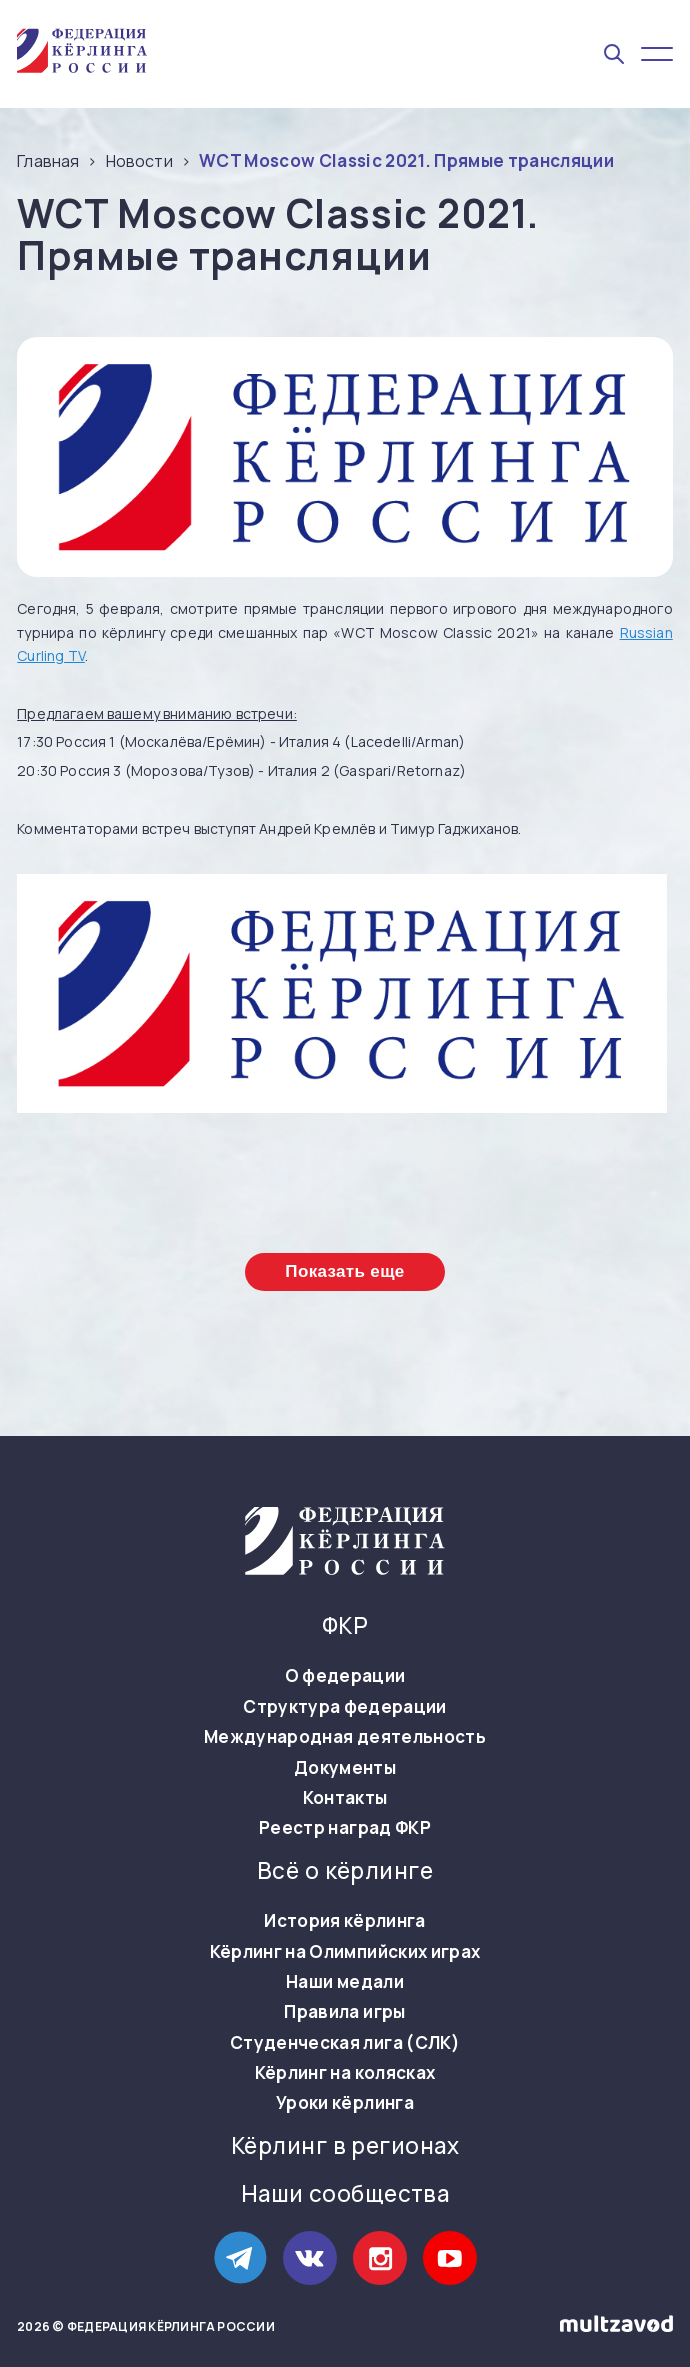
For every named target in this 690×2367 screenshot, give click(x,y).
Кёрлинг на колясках (345, 2073)
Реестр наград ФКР (345, 1828)
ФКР (345, 1626)
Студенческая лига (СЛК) (345, 2043)
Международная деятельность (345, 1737)
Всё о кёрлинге (345, 1871)
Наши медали (345, 1982)
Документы (345, 1768)
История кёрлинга (344, 1921)
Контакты (345, 1798)
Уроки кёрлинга (345, 2103)
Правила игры (344, 2012)
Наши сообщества (345, 2194)
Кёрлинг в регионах (345, 2146)
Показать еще (344, 1271)
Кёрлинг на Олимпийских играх (345, 1952)
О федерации (345, 1676)
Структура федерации (344, 1707)
